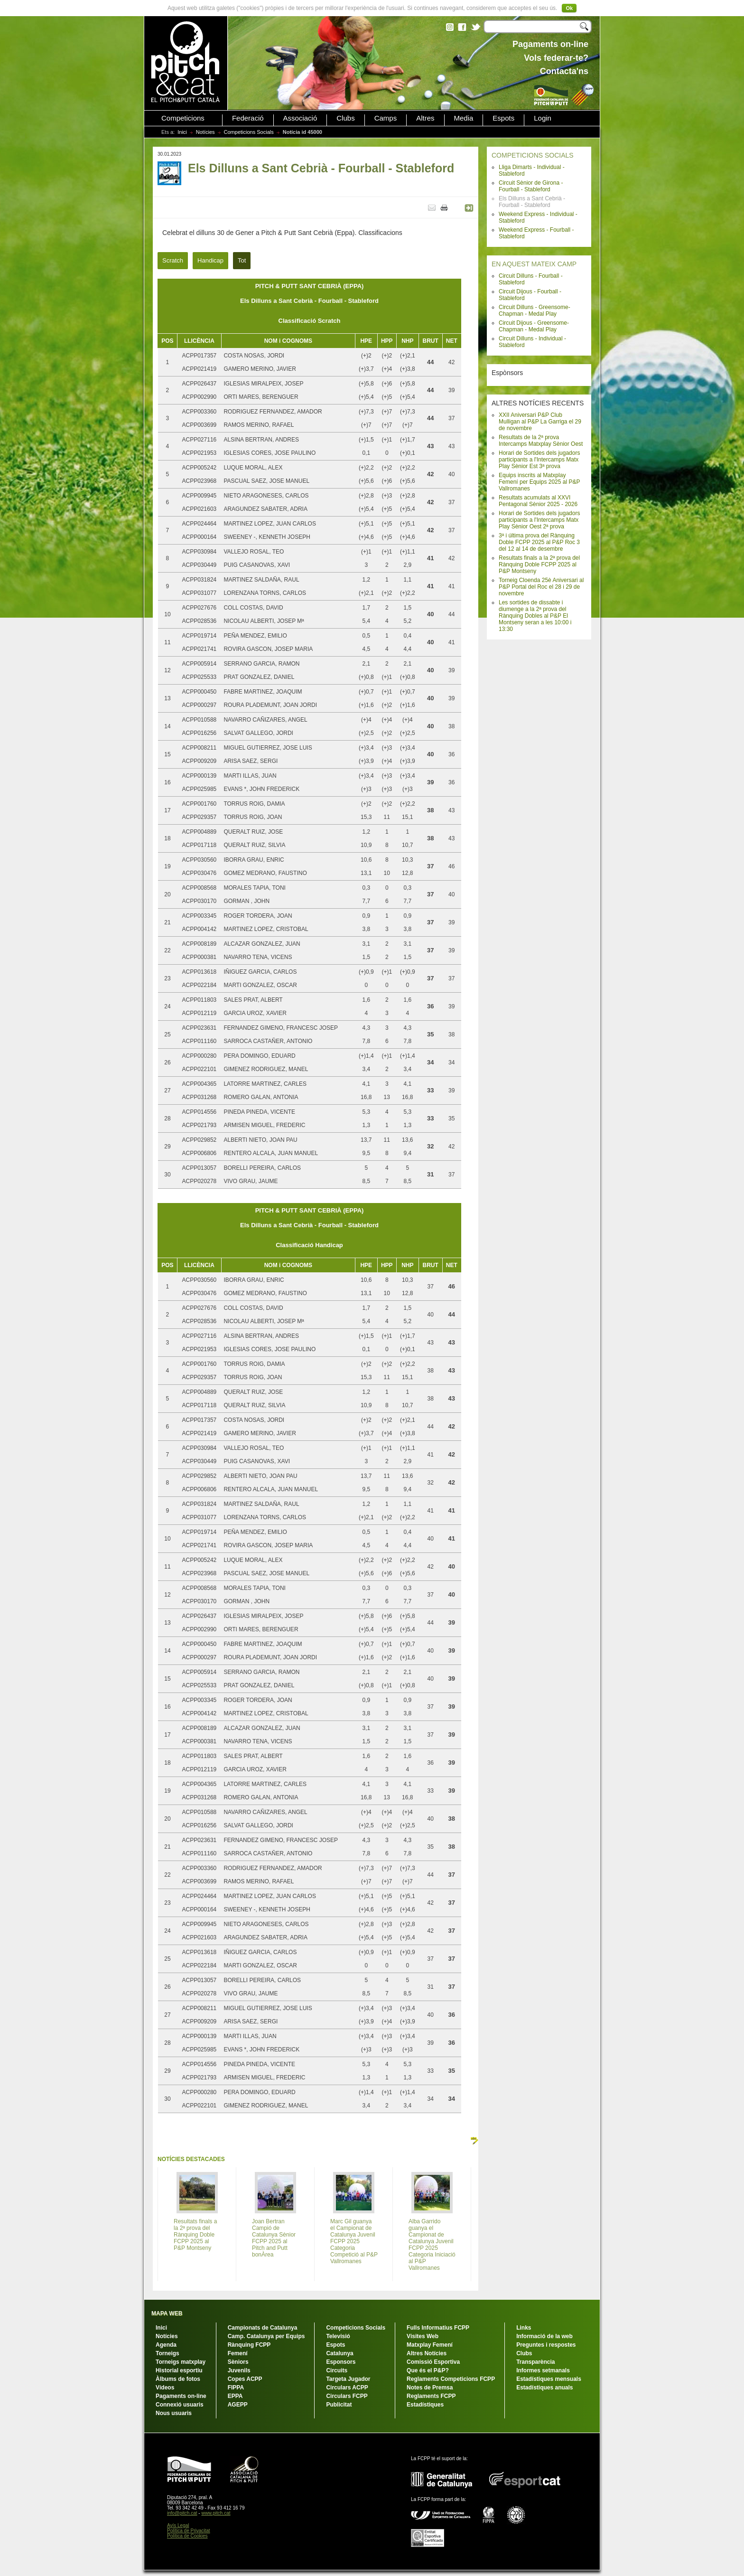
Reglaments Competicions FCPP (451, 2379)
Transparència (535, 2362)
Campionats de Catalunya (263, 2327)
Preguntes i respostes (546, 2344)
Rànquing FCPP (249, 2344)
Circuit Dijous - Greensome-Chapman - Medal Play (534, 326)
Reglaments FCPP (431, 2396)
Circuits (336, 2370)
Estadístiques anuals (544, 2387)
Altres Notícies (426, 2353)
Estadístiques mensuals (548, 2379)
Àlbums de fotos (178, 2379)
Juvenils (239, 2370)
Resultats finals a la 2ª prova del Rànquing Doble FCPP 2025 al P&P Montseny (539, 564)
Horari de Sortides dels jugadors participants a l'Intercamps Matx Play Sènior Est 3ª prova (539, 460)
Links (523, 2327)
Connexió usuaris (180, 2404)
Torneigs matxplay (180, 2362)
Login (542, 118)
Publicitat (339, 2404)
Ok (569, 8)
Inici (182, 132)
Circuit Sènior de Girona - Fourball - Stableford (531, 186)
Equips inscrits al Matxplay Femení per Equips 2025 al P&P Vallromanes (539, 482)
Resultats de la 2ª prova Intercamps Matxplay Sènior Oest (541, 440)
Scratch (172, 260)
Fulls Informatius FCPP (438, 2327)
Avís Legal (178, 2525)
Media (464, 118)
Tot (242, 260)
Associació (300, 118)
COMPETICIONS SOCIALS (533, 155)
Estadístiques (425, 2404)
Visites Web (422, 2336)
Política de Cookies (187, 2535)
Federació (248, 118)
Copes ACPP (245, 2379)
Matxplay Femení (430, 2344)
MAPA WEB (166, 2313)
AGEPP (238, 2404)
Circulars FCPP (346, 2396)
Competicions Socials (249, 132)
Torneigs (167, 2353)
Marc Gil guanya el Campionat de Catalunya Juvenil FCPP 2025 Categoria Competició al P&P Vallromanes (354, 2241)
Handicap (210, 260)
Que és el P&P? (428, 2370)
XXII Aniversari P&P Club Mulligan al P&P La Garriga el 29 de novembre (540, 422)
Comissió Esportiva (433, 2362)
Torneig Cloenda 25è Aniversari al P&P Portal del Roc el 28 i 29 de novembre (541, 587)
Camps (385, 118)
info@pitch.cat (182, 2513)
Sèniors (238, 2362)
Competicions (183, 118)
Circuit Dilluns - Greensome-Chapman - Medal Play (534, 310)
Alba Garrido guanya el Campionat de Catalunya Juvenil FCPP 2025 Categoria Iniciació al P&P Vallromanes (432, 2244)
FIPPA (236, 2387)
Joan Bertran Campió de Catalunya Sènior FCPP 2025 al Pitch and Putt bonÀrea (274, 2238)
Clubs (345, 118)
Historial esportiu (179, 2370)
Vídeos (165, 2387)
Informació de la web (544, 2336)
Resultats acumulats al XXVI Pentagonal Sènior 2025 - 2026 (538, 501)
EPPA (235, 2396)
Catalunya (339, 2353)
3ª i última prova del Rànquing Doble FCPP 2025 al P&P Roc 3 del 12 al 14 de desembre (539, 542)
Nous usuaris (174, 2413)
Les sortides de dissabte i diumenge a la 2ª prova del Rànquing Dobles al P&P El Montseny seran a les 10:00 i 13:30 (535, 615)
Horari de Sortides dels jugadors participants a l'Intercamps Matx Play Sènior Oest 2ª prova (539, 520)
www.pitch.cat (215, 2513)
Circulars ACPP (347, 2387)
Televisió (338, 2336)
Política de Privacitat (188, 2530)
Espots (503, 118)
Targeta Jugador (348, 2379)
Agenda (166, 2344)
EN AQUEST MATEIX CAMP (534, 264)
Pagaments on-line (181, 2396)
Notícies (205, 132)
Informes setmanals (543, 2370)
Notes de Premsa (430, 2387)
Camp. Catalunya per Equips (266, 2336)
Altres (425, 118)
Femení (238, 2353)
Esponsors (340, 2362)
